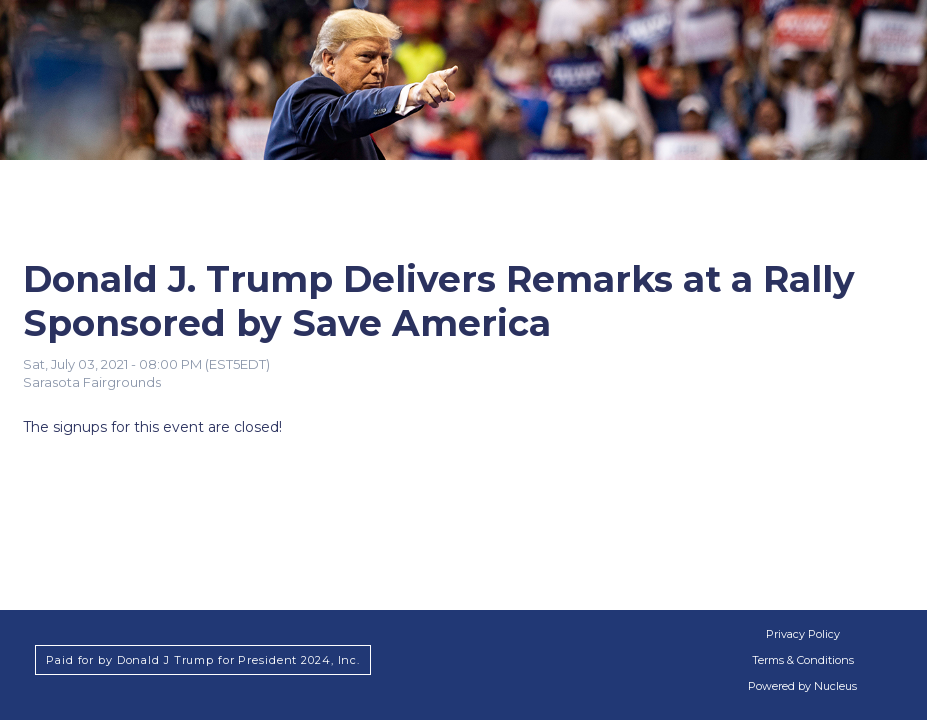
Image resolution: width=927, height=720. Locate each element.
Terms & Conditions (803, 660)
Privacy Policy (803, 634)
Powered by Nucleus (802, 686)
